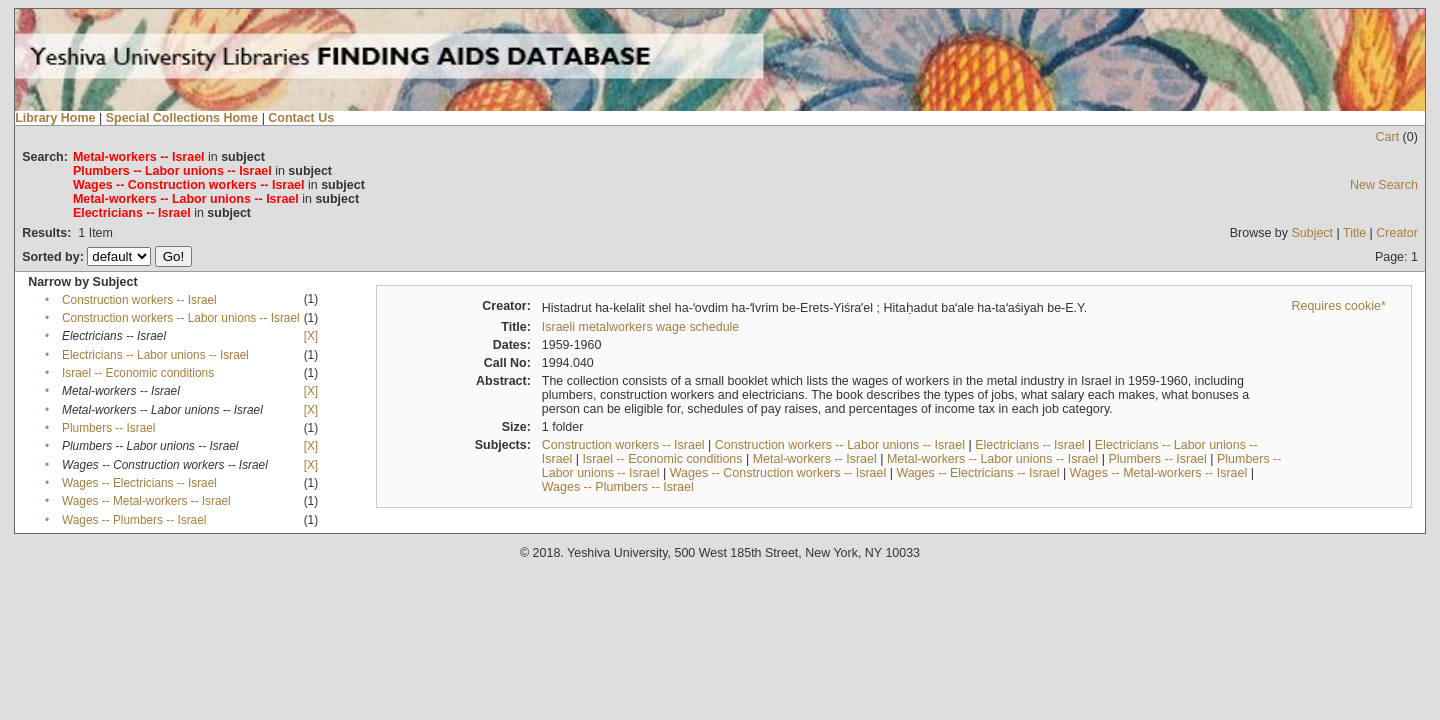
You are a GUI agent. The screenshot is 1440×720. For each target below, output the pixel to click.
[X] (311, 336)
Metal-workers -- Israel (815, 459)
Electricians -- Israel (1029, 445)
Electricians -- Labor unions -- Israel (155, 355)
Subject (1312, 233)
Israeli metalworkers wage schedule (641, 327)
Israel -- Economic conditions (138, 373)
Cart (1388, 137)
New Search (1384, 185)
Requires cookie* (1339, 306)
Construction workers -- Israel (139, 300)
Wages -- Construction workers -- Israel (778, 473)
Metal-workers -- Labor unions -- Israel (992, 459)
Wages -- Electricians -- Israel (139, 483)
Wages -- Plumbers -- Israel (134, 520)
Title (1354, 233)
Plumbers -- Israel (108, 428)
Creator (1397, 233)
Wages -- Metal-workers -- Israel (146, 501)
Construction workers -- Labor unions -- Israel (181, 318)
